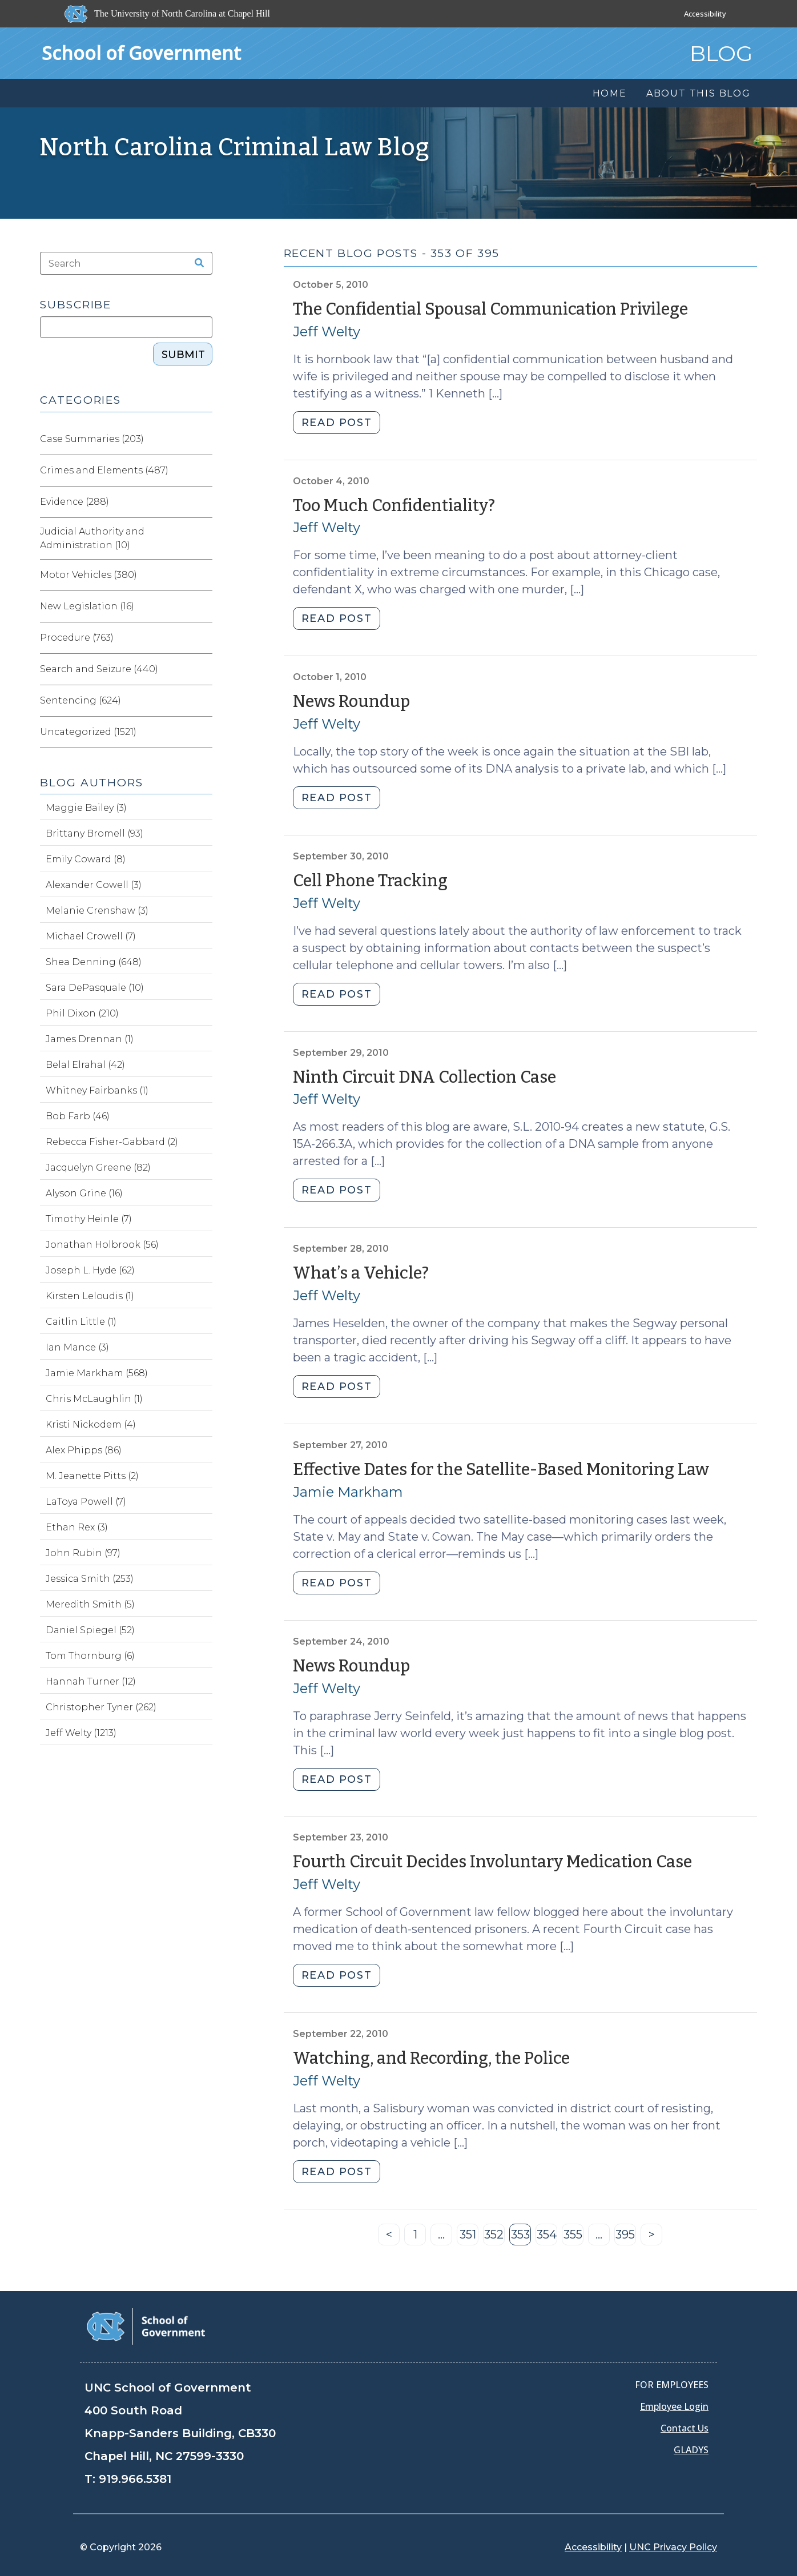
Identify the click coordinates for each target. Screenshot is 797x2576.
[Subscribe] (126, 327)
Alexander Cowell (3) (94, 884)
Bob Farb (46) (78, 1116)
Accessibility (705, 14)
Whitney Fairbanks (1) (97, 1090)
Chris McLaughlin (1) (94, 1398)
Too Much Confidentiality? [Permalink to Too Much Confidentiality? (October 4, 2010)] (394, 506)
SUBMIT (183, 354)
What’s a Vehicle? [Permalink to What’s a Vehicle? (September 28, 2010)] (361, 1273)
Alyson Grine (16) (84, 1193)
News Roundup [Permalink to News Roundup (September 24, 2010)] (351, 1666)
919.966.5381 (135, 2479)
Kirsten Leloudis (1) (90, 1296)
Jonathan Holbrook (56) (102, 1244)
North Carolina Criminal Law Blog (234, 147)
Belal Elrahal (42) (85, 1064)
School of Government (141, 53)
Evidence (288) (74, 501)
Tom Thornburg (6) (90, 1655)
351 (469, 2236)
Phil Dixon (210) (82, 1013)
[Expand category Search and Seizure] (203, 669)
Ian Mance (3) (77, 1347)
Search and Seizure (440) (99, 669)
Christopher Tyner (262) (101, 1707)
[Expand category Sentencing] (203, 700)
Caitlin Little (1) (81, 1321)
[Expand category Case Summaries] (203, 439)
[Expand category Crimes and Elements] (203, 470)
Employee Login (674, 2406)
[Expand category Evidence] (203, 502)
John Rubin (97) (83, 1553)
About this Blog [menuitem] (698, 93)
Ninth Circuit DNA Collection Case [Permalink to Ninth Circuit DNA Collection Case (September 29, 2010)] (424, 1077)
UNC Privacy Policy (673, 2547)
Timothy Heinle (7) (89, 1218)
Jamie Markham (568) (97, 1373)
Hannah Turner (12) (91, 1681)
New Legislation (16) (87, 606)
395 (625, 2236)
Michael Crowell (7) (91, 936)
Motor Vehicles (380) (88, 574)
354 (547, 2236)
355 (573, 2236)
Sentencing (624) (80, 700)
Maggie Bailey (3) (86, 807)
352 (494, 2236)
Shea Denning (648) (94, 962)
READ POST (336, 422)
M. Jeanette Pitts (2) (92, 1475)
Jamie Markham (348, 1492)
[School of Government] (146, 2325)
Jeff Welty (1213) (81, 1732)
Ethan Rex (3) (77, 1527)
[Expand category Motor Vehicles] (203, 575)
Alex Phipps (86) (84, 1450)
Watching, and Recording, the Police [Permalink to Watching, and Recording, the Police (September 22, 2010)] (431, 2058)
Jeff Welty (326, 331)
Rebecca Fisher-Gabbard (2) (112, 1141)
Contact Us (685, 2428)
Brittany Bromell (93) (94, 833)
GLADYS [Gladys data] (691, 2450)
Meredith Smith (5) (90, 1604)
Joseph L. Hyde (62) (90, 1270)
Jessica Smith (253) (90, 1578)
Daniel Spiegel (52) (90, 1630)
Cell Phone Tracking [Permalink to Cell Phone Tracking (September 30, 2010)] (370, 881)
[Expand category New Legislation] (203, 606)
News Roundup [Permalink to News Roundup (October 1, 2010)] (351, 702)
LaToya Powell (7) (86, 1501)
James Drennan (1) (90, 1039)
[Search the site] (195, 263)
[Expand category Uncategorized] (203, 732)
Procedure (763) (77, 637)
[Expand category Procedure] (203, 637)
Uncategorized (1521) (88, 731)
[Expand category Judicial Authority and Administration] (203, 538)
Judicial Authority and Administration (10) (92, 538)
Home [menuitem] (610, 93)
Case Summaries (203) (92, 438)
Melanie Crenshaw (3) (97, 910)
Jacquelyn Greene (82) (98, 1167)
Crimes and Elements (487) (104, 470)
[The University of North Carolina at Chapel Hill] (168, 13)
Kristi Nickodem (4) (91, 1424)
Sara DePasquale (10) (95, 987)
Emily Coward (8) (86, 859)
